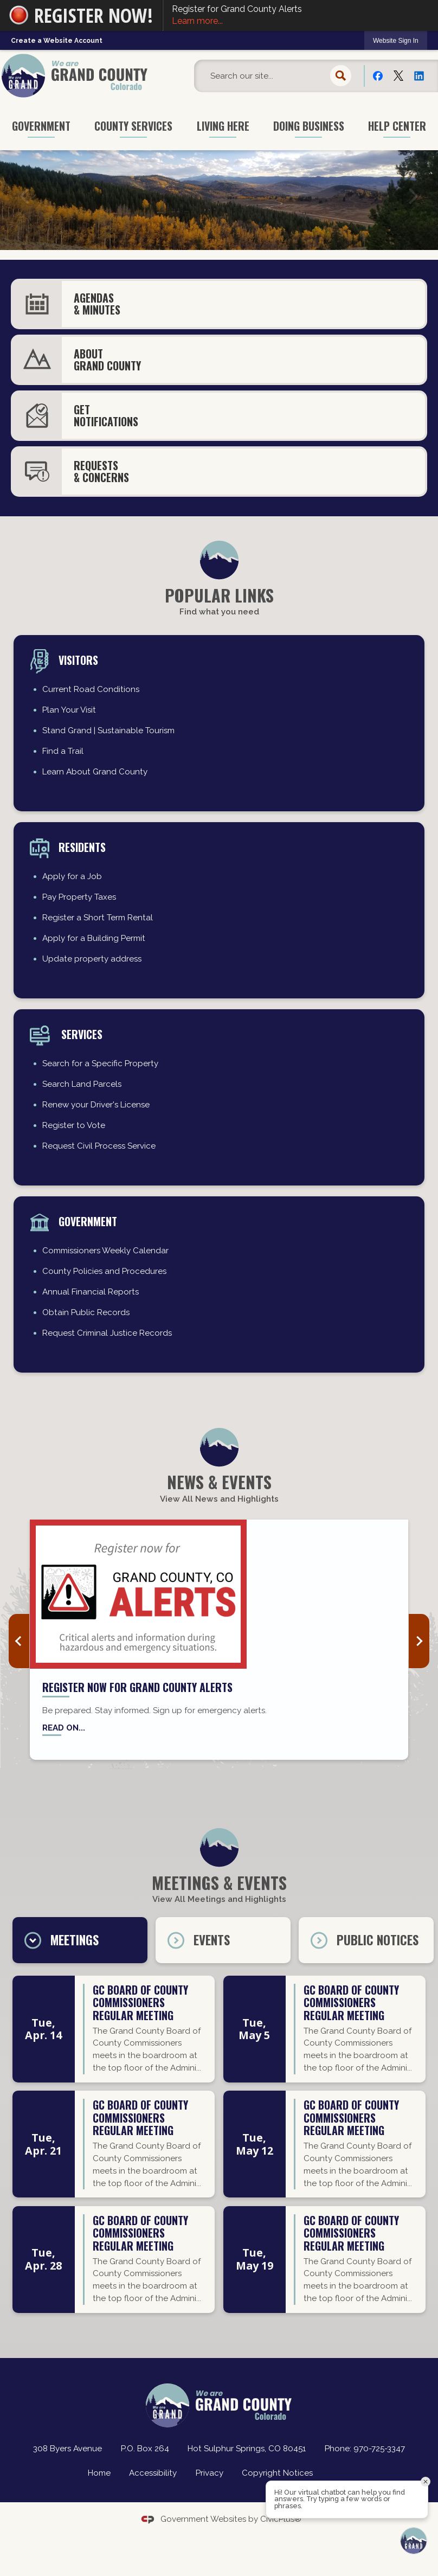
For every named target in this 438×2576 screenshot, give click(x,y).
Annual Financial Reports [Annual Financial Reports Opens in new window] (90, 1292)
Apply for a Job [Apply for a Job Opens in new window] (72, 876)
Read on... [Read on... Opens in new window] (63, 1728)
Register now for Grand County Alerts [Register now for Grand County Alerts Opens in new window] (137, 1687)
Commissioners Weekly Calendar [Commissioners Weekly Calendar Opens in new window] (105, 1250)
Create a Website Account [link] (56, 40)
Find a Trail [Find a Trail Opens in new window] (62, 751)
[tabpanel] (219, 2148)
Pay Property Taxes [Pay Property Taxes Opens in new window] (79, 897)
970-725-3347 (379, 2448)
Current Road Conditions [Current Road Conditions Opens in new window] (90, 689)
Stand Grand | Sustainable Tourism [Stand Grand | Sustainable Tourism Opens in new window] (108, 730)
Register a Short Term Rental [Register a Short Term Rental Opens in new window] (97, 917)
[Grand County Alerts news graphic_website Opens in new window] (219, 1594)
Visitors (78, 660)
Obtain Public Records (86, 1312)
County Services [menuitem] (133, 126)
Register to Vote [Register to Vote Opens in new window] (73, 1125)
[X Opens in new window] (398, 75)
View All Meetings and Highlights (219, 1899)
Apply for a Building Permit (93, 938)
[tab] (79, 1940)
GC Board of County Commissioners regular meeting (140, 2003)
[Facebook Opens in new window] (378, 75)
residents (82, 847)
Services (80, 1034)
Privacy (209, 2473)
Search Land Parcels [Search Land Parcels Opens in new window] (81, 1084)
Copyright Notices (277, 2473)
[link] (395, 40)
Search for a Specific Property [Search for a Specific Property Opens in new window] (100, 1063)
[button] (340, 75)
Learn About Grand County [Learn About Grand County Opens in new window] (94, 772)
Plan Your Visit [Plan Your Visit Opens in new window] (69, 710)
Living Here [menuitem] (223, 126)
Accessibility (153, 2473)
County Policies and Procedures (104, 1271)
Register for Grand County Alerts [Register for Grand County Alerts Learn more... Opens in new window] (300, 16)
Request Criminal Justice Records (107, 1333)
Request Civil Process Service (99, 1146)
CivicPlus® (280, 2519)
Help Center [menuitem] (397, 126)
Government (88, 1221)
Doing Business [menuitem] (308, 126)
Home (99, 2473)
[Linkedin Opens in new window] (419, 75)
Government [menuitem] (41, 126)
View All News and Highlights (219, 1499)
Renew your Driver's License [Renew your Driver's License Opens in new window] (96, 1105)
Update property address (91, 959)
